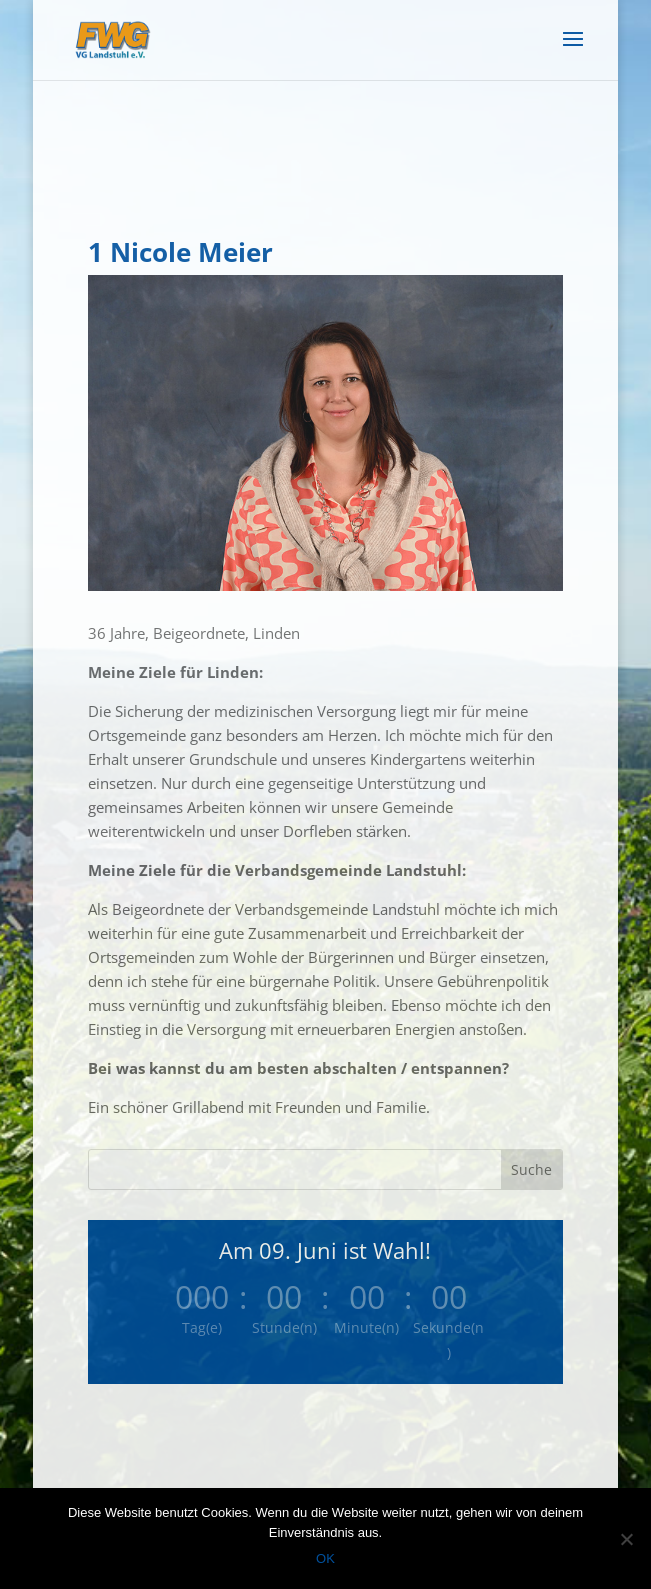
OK (325, 1558)
